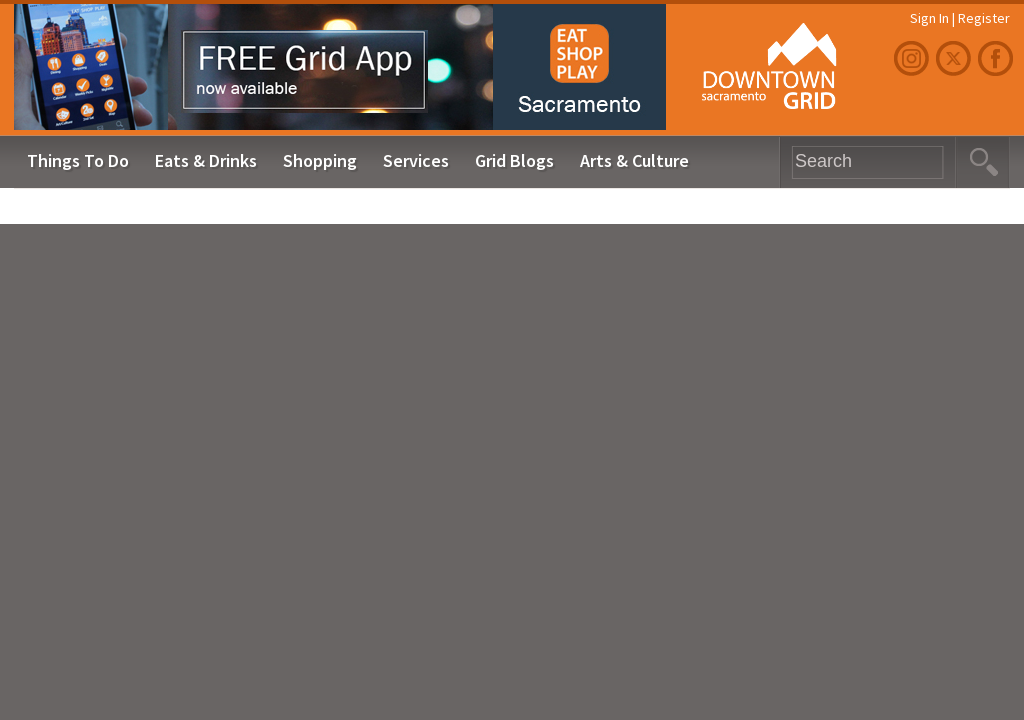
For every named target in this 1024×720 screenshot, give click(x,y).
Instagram (914, 58)
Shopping (320, 160)
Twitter (956, 58)
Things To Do (78, 160)
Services (416, 160)
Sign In (929, 18)
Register (984, 18)
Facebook (998, 58)
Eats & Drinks (206, 160)
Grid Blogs (514, 160)
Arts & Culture (634, 160)
